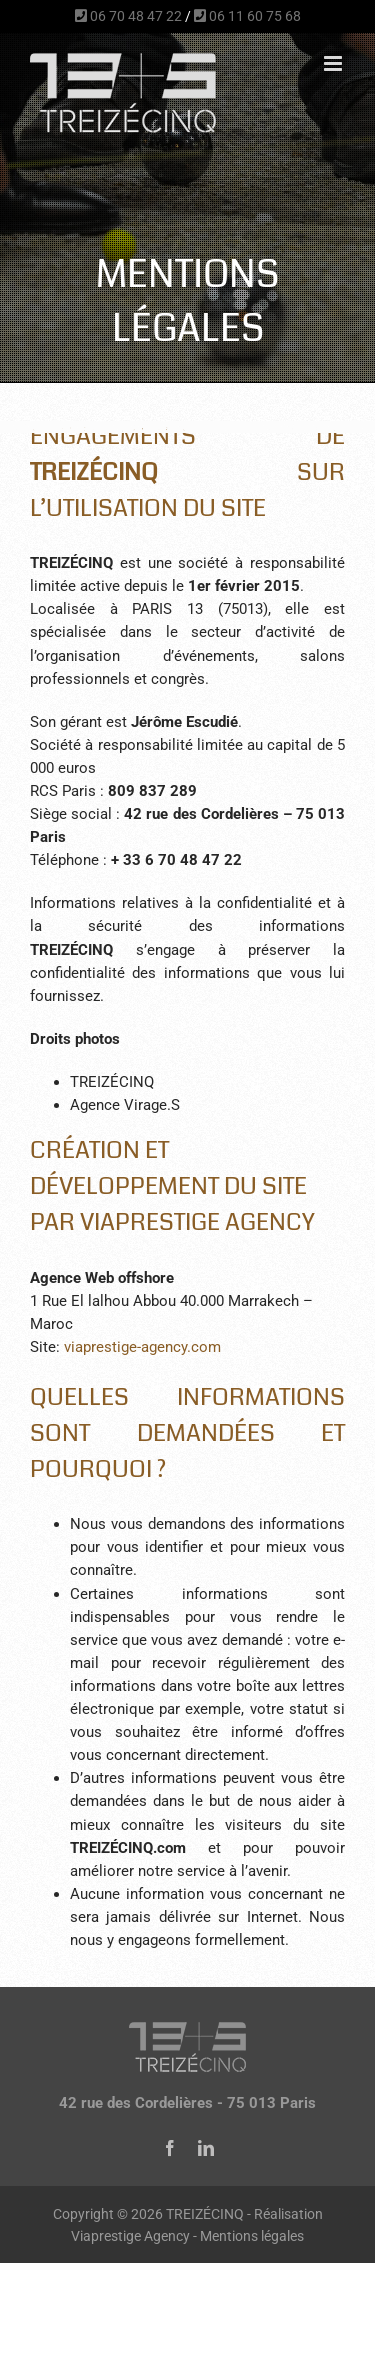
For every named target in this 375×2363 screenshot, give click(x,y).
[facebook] (170, 2148)
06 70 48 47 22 (128, 16)
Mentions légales (252, 2236)
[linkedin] (206, 2148)
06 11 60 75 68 (247, 16)
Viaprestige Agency (130, 2236)
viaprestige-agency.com (142, 1347)
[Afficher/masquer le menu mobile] (334, 63)
